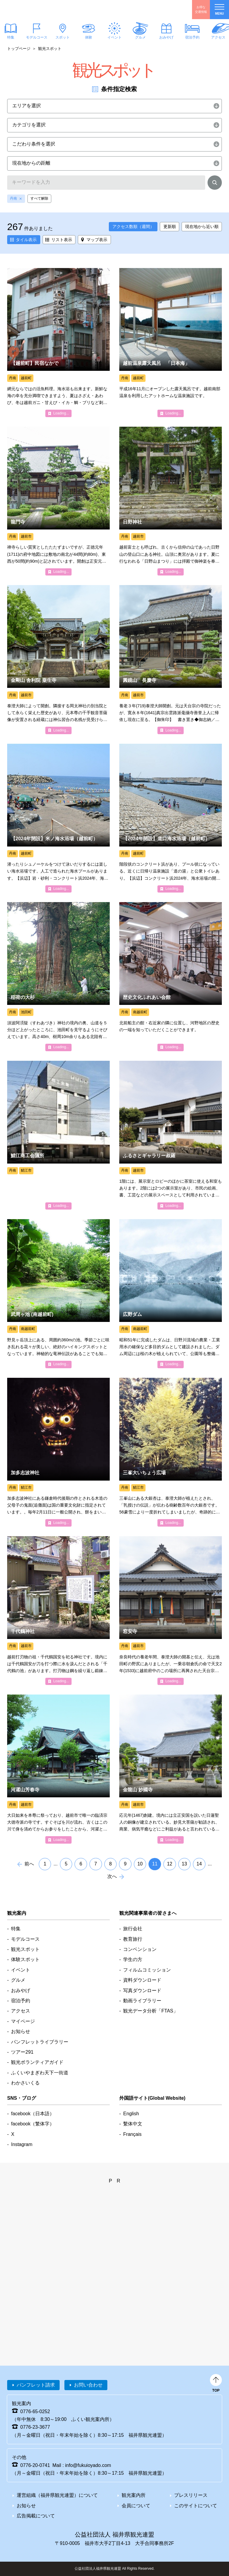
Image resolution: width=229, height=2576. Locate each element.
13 (184, 1863)
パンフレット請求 (36, 2384)
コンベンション (140, 1949)
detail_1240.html (170, 1135)
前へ (29, 1863)
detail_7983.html (58, 659)
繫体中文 (132, 2123)
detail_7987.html (170, 1769)
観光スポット (25, 1949)
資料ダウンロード (142, 1980)
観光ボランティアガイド (37, 2062)
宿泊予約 (192, 37)
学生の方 (132, 1959)
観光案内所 (134, 2495)
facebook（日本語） (32, 2113)
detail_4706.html (170, 342)
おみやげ (166, 37)
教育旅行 (132, 1939)
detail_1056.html (58, 1769)
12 (169, 1863)
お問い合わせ (88, 2384)
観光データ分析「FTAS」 (150, 2010)
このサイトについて (195, 2505)
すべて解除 (39, 198)
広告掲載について (36, 2515)
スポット (62, 37)
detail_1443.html (170, 1452)
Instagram (21, 2144)
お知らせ (20, 2031)
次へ (112, 1876)
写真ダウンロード (142, 1990)
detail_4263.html (58, 342)
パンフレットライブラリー (39, 2041)
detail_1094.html (58, 1610)
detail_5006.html (58, 1135)
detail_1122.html (58, 501)
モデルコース (36, 37)
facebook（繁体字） (32, 2123)
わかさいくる (25, 2082)
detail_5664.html (170, 1293)
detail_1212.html (170, 976)
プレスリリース (191, 2495)
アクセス (20, 2010)
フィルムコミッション (147, 1969)
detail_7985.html (170, 659)
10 (140, 1863)
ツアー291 (22, 2052)
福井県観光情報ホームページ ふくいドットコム (40, 10)
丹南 (13, 198)
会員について (136, 2505)
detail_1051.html (58, 1452)
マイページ (23, 2021)
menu (219, 9)
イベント (114, 37)
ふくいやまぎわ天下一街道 (39, 2072)
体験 (88, 37)
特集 (16, 1928)
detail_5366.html (170, 818)
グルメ (140, 37)
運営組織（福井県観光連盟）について (57, 2495)
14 (199, 1863)
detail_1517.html (58, 976)
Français (132, 2134)
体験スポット (25, 1959)
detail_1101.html (170, 501)
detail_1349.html (58, 818)
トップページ (18, 48)
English (131, 2113)
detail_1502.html (58, 1293)
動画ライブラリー (142, 2000)
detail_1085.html (170, 1610)
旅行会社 (132, 1928)
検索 (214, 184)
